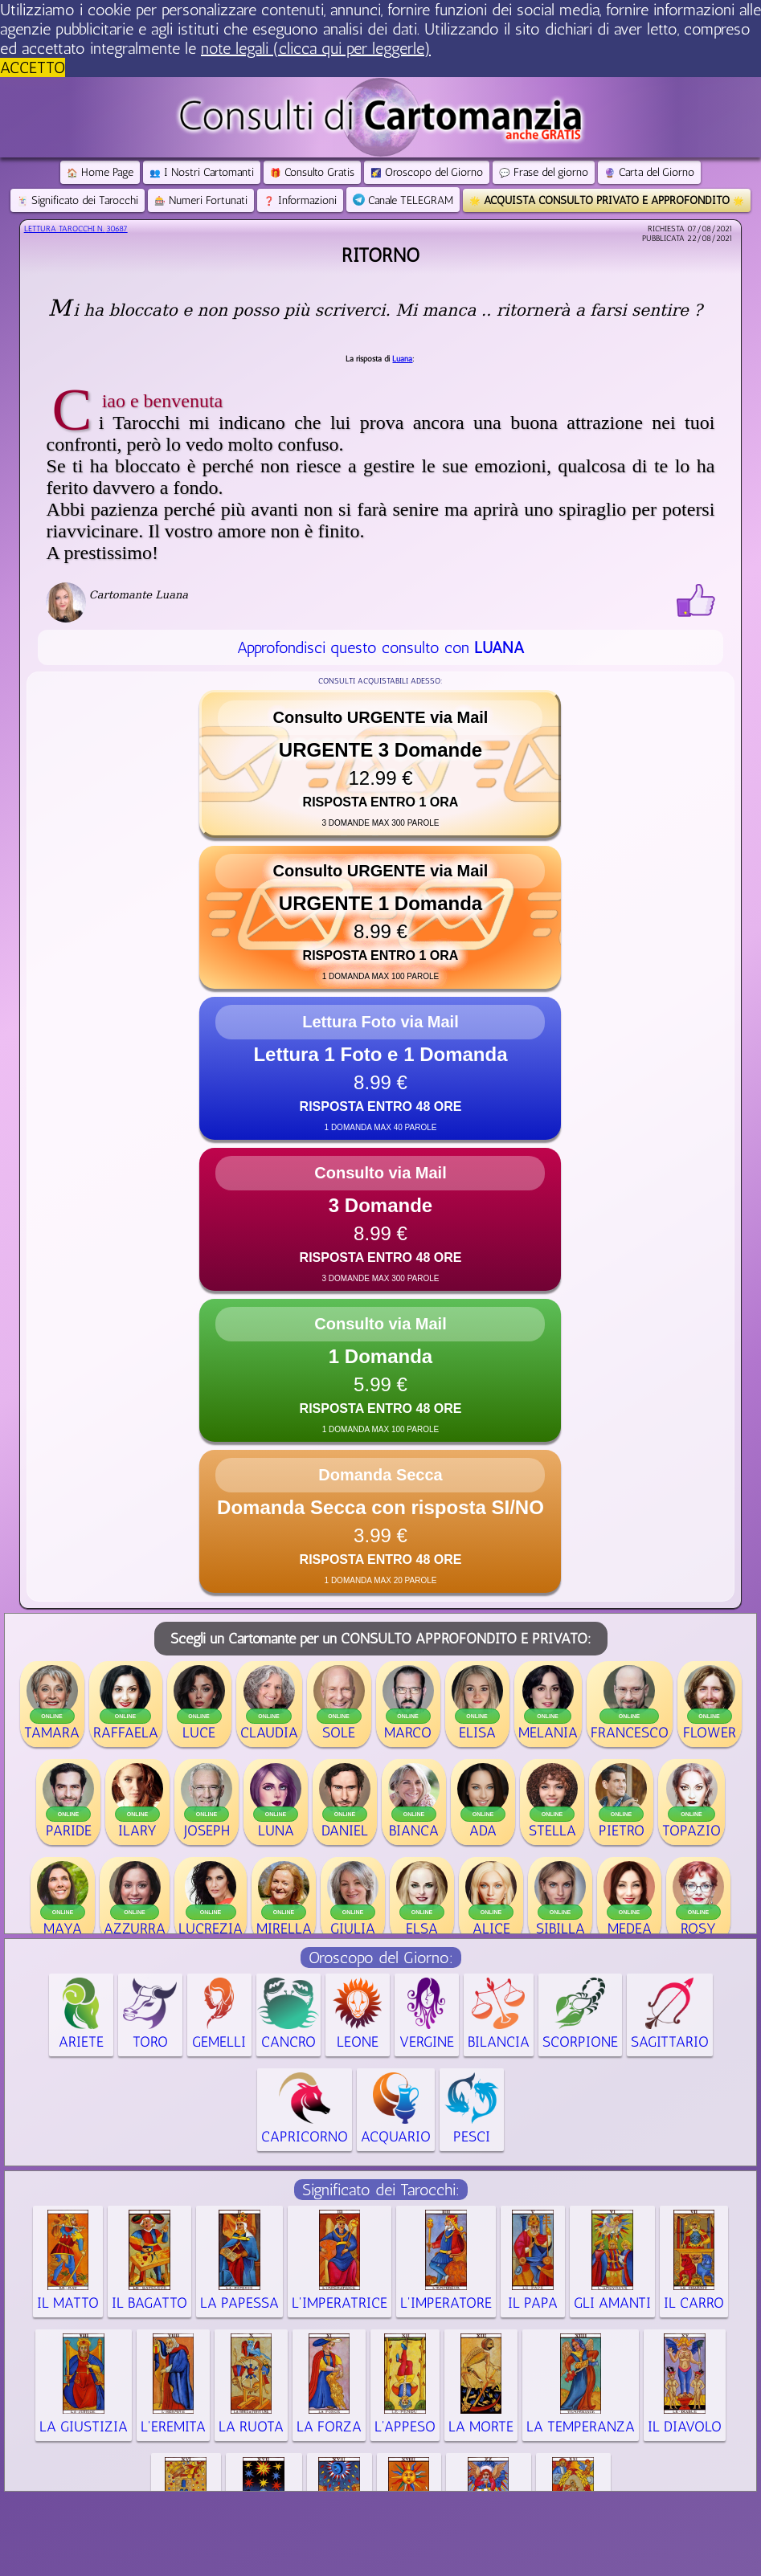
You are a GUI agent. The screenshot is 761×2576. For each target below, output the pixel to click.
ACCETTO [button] (32, 67)
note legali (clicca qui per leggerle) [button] (316, 48)
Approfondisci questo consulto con (380, 647)
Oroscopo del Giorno (426, 172)
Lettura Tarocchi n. (76, 229)
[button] (380, 764)
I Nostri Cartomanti (201, 172)
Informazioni (300, 200)
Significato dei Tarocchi (77, 200)
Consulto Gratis (312, 172)
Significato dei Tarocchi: (381, 2189)
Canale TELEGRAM (403, 200)
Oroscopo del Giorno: (381, 1957)
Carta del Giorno (649, 172)
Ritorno (380, 255)
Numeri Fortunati (201, 200)
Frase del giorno (543, 172)
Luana (402, 359)
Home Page (100, 172)
